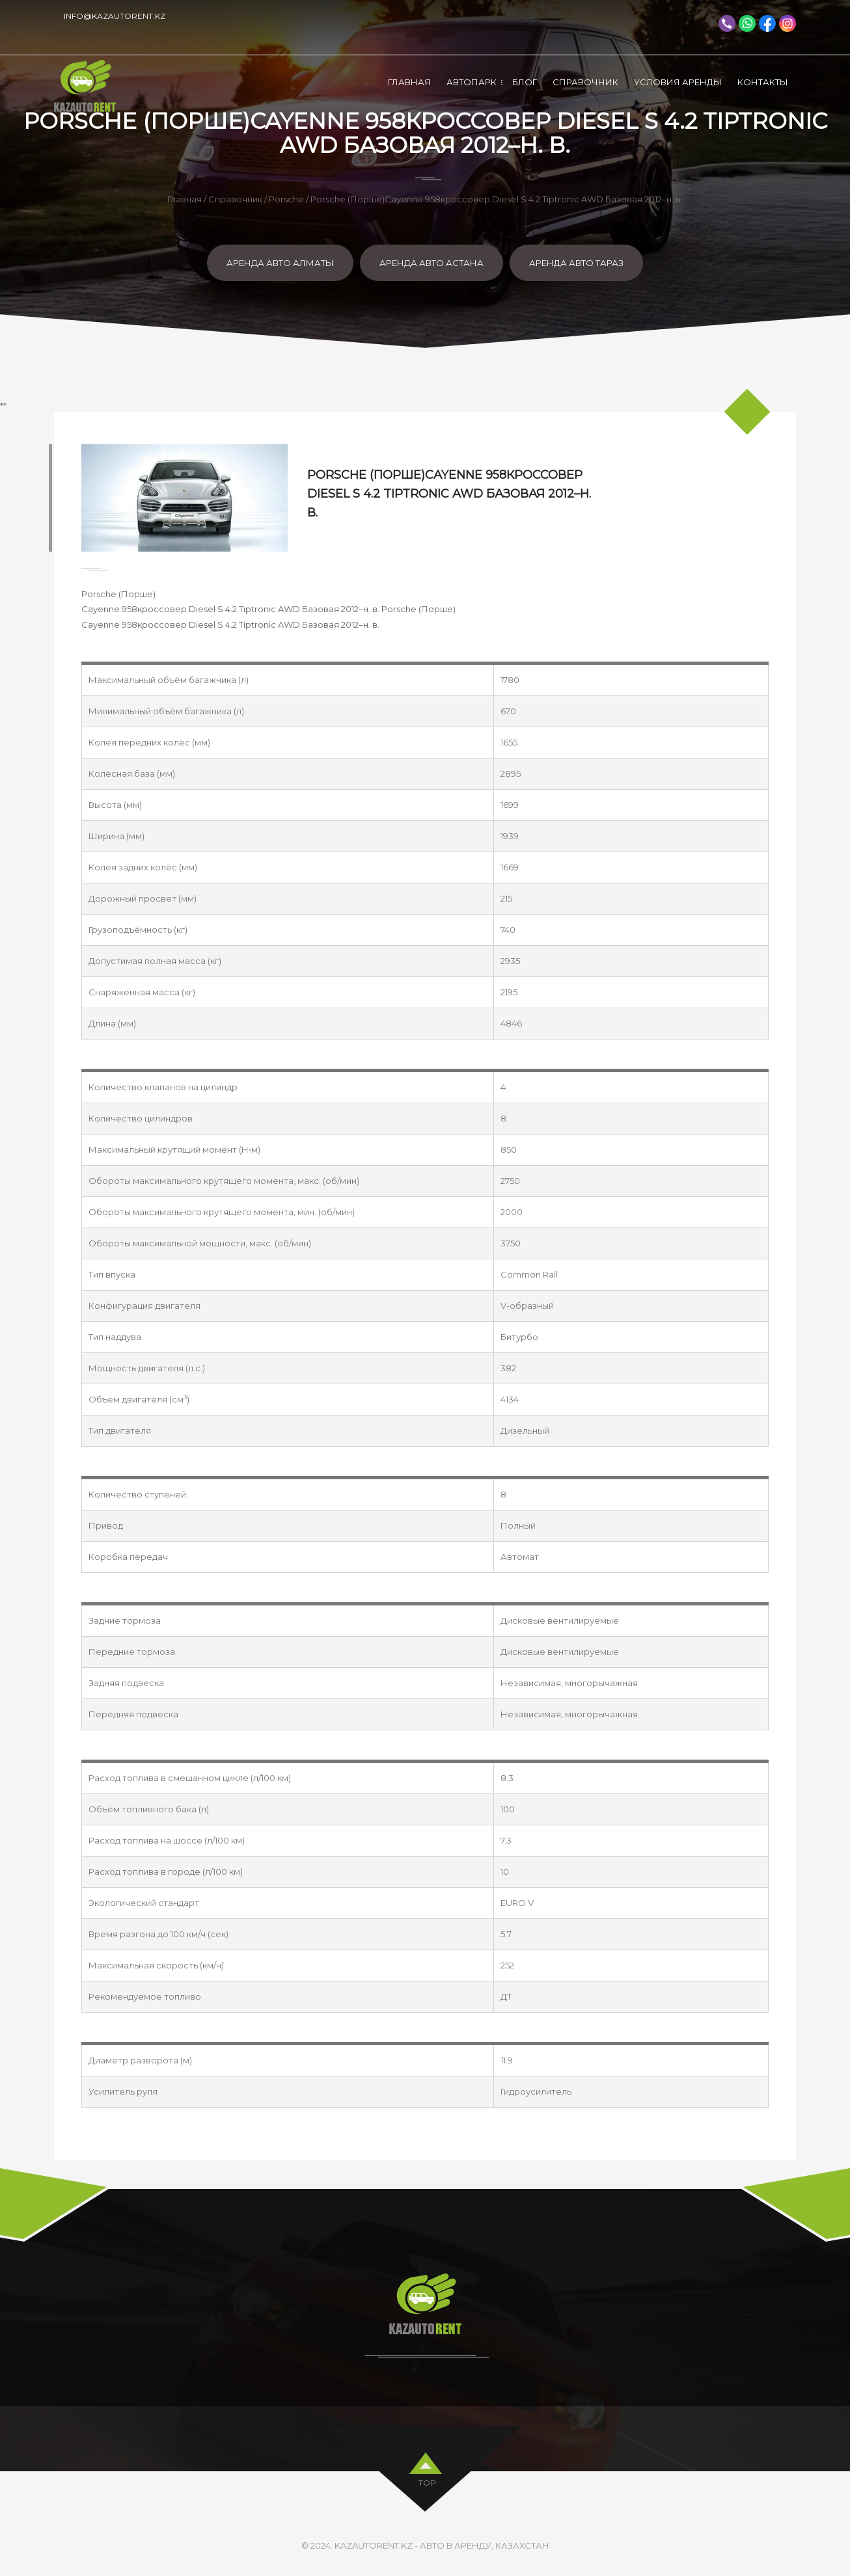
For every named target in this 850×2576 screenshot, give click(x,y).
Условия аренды (678, 82)
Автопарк (471, 82)
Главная (409, 82)
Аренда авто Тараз (576, 263)
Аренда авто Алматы (280, 263)
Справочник (585, 82)
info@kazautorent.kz (114, 16)
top (427, 2481)
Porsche (286, 199)
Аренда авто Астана (431, 263)
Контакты (762, 82)
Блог (524, 82)
